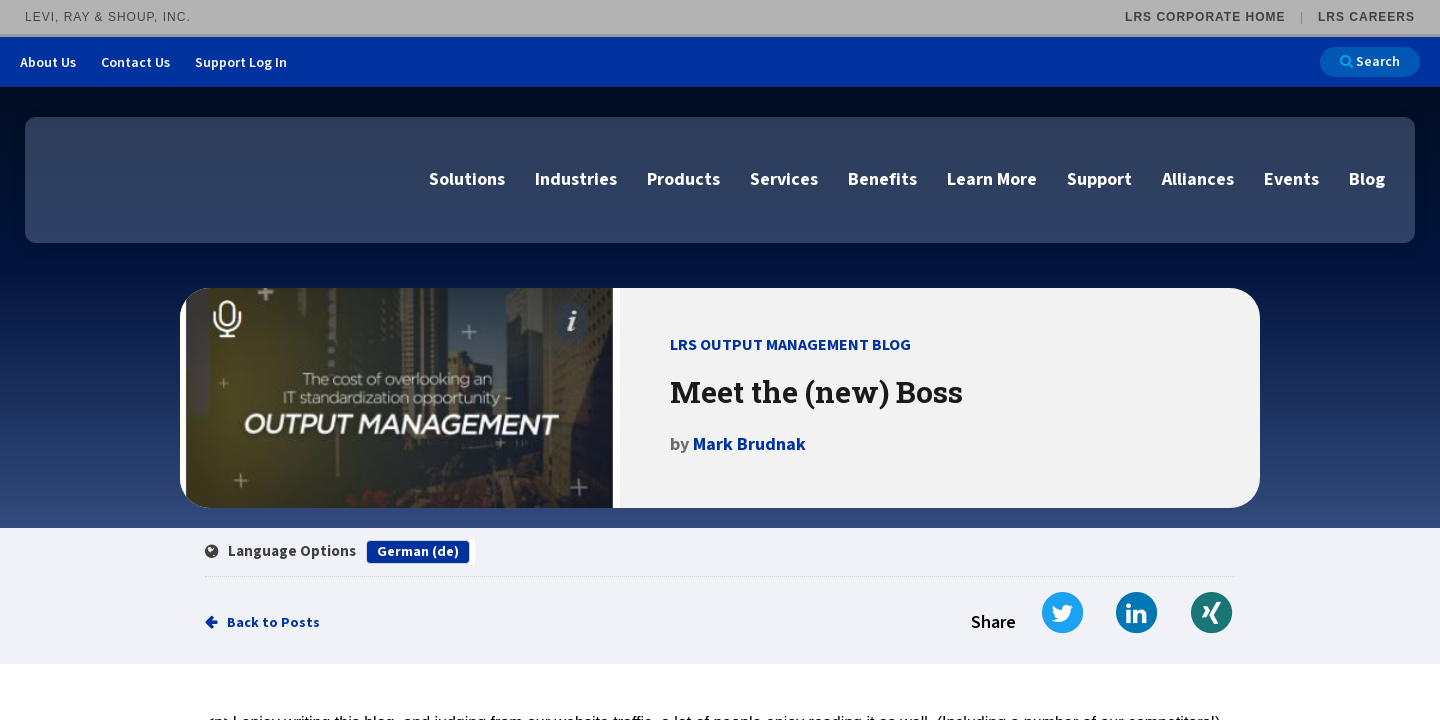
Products (683, 179)
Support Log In (241, 63)
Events (1291, 179)
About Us (48, 63)
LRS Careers (1366, 17)
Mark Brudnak (749, 444)
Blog (1367, 179)
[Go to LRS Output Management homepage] (145, 178)
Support (1099, 179)
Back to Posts (273, 623)
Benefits (882, 179)
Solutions (467, 179)
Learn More (992, 179)
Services (784, 179)
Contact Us (135, 63)
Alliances (1198, 179)
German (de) (418, 552)
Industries (576, 179)
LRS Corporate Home (1205, 17)
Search (1370, 62)
